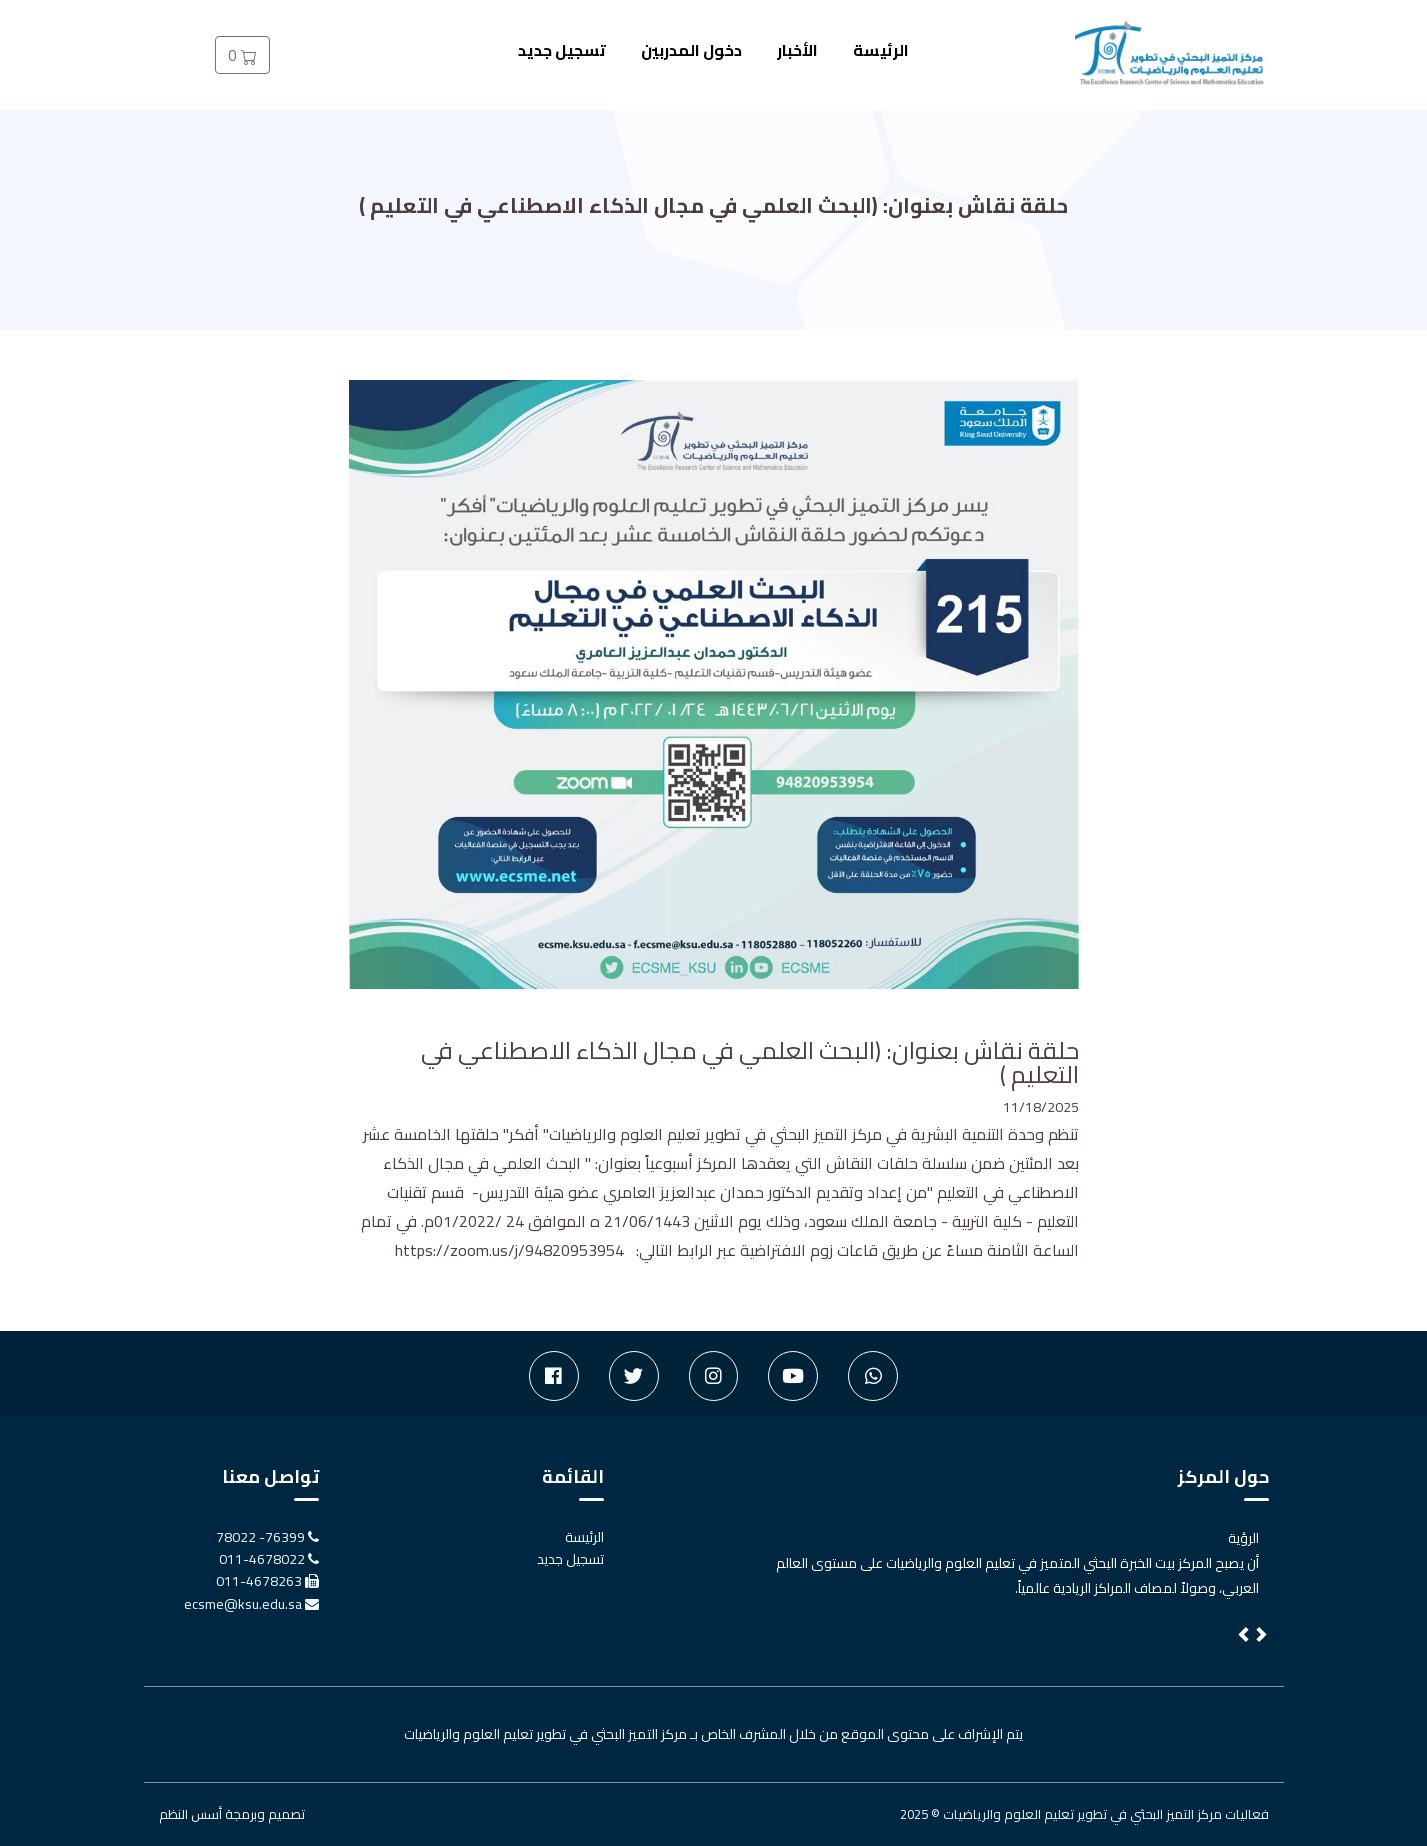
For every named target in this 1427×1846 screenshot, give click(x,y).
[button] (1245, 1637)
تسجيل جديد (562, 50)
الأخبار (797, 50)
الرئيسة (881, 50)
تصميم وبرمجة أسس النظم (232, 1814)
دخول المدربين (691, 50)
